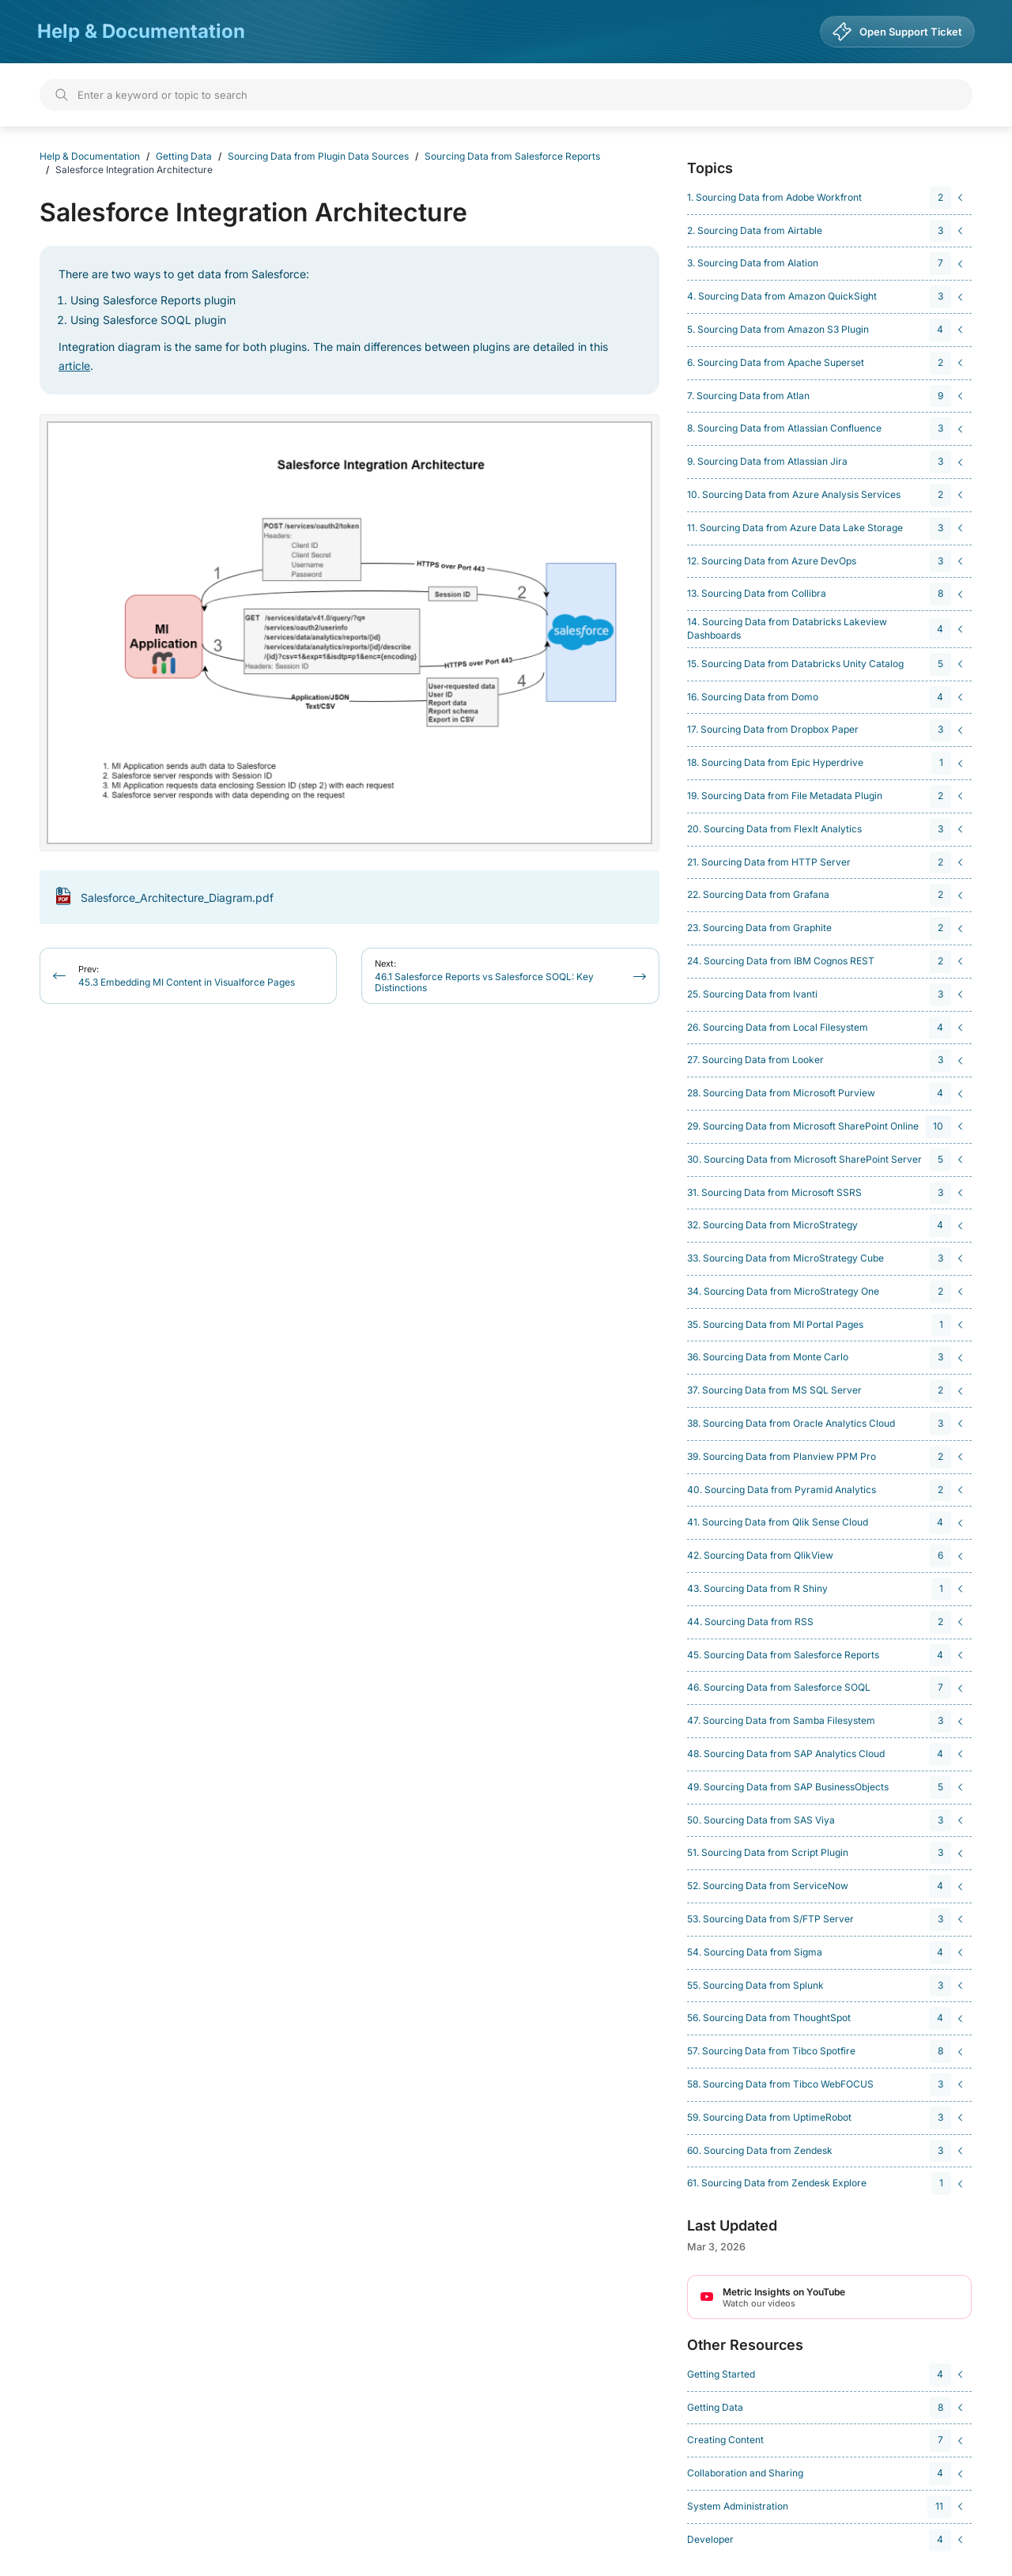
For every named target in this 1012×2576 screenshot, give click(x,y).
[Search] (506, 95)
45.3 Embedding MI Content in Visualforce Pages (186, 976)
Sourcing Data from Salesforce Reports (512, 156)
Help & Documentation (141, 31)
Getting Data (184, 156)
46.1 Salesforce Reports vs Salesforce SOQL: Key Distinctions (484, 976)
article (74, 365)
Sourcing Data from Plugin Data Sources (318, 156)
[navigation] (827, 198)
